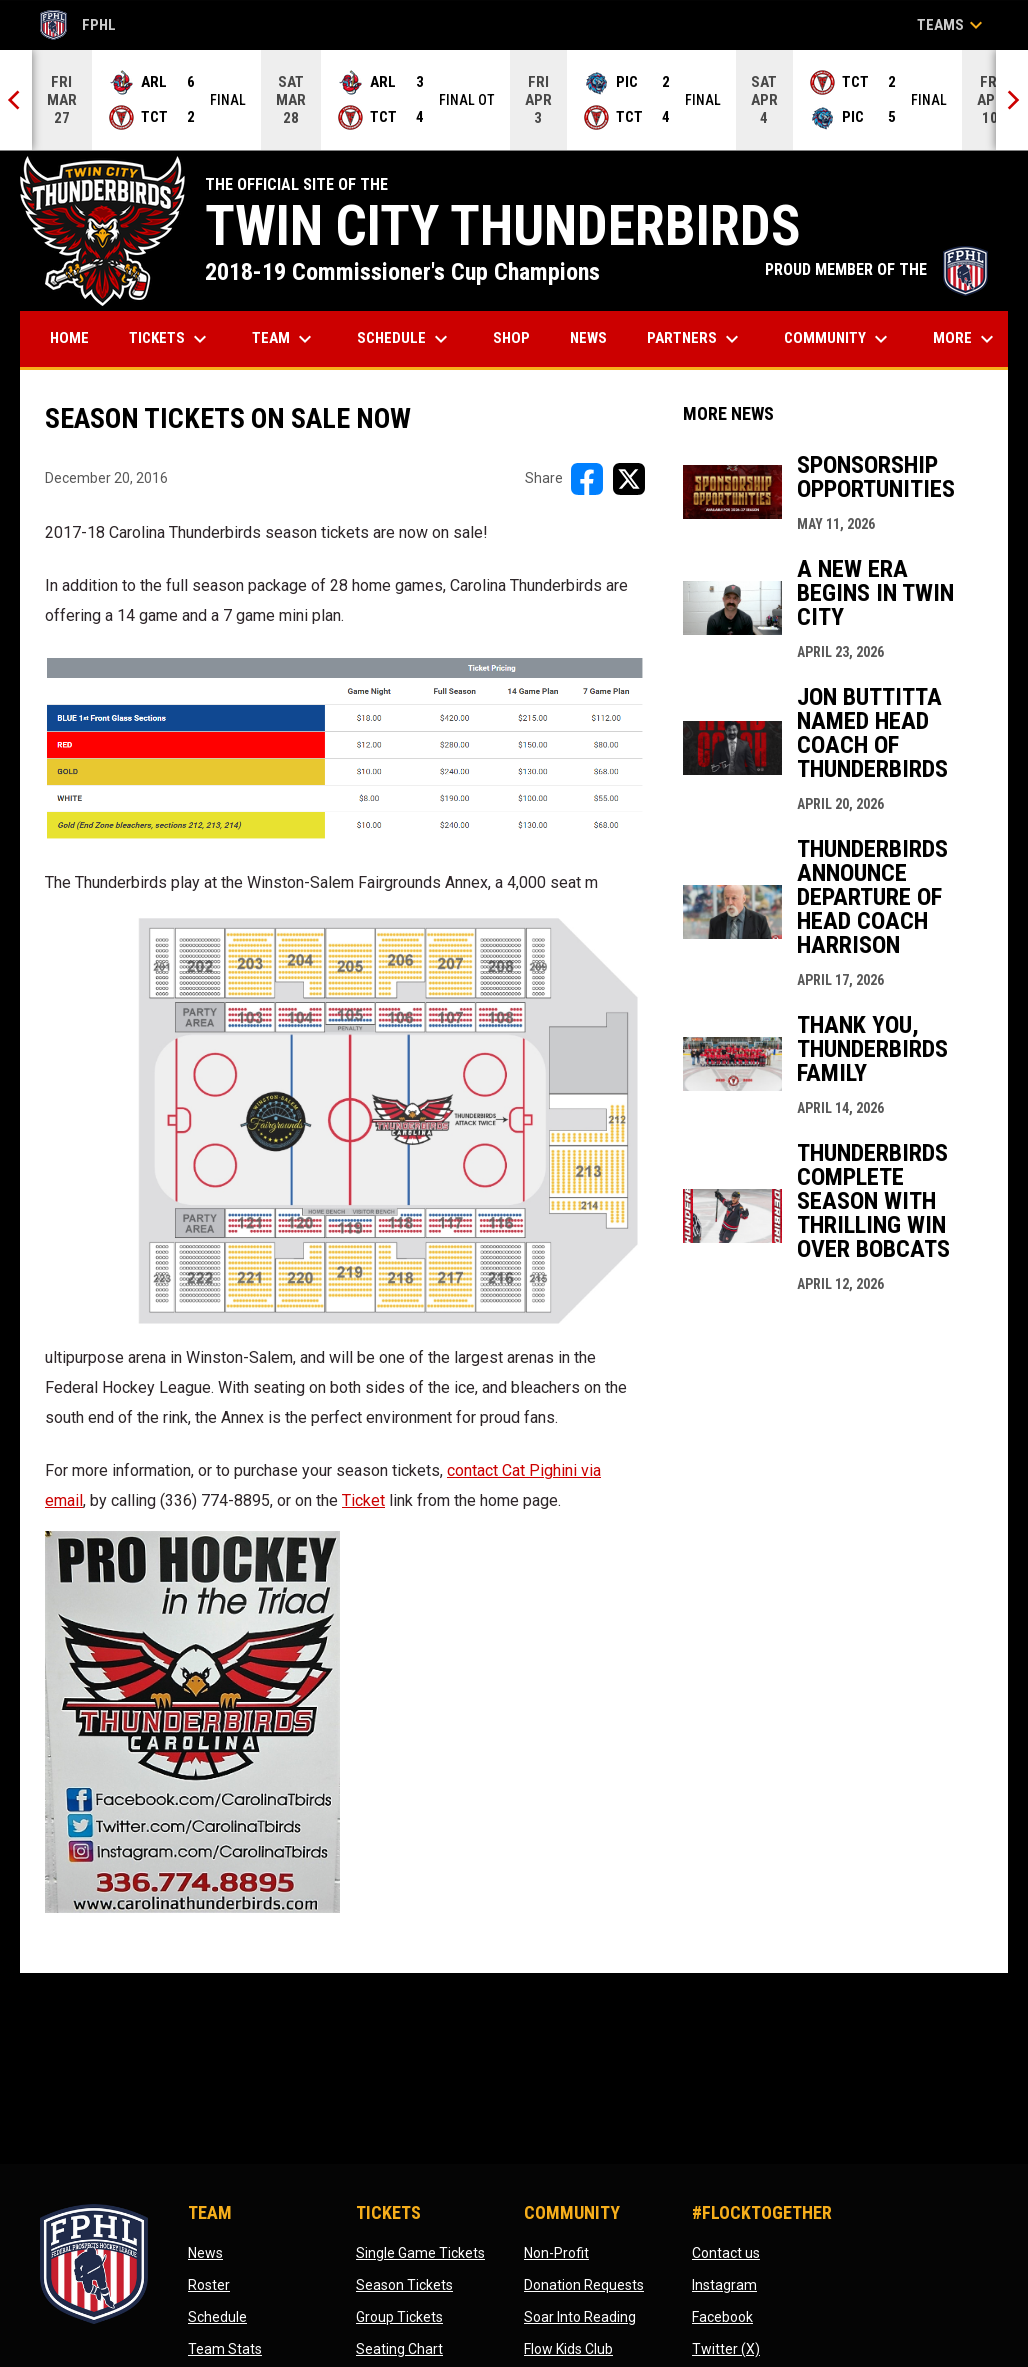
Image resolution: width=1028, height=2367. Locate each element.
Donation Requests (584, 2285)
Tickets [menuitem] (170, 339)
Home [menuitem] (69, 338)
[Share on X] (629, 479)
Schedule (217, 2317)
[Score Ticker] (514, 100)
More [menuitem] (966, 339)
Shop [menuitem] (519, 337)
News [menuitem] (588, 338)
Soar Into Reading (580, 2317)
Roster (209, 2285)
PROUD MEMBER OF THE (876, 269)
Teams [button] (952, 25)
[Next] (1012, 100)
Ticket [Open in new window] (363, 1500)
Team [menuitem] (284, 339)
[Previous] (16, 100)
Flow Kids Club (568, 2349)
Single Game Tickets (420, 2253)
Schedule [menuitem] (405, 339)
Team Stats (225, 2349)
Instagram (724, 2285)
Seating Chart (399, 2349)
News (205, 2253)
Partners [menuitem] (695, 339)
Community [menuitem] (838, 339)
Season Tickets (404, 2285)
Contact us (726, 2253)
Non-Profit (556, 2253)
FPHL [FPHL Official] (78, 25)
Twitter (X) (726, 2349)
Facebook (722, 2317)
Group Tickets (399, 2317)
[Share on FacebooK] (587, 479)
